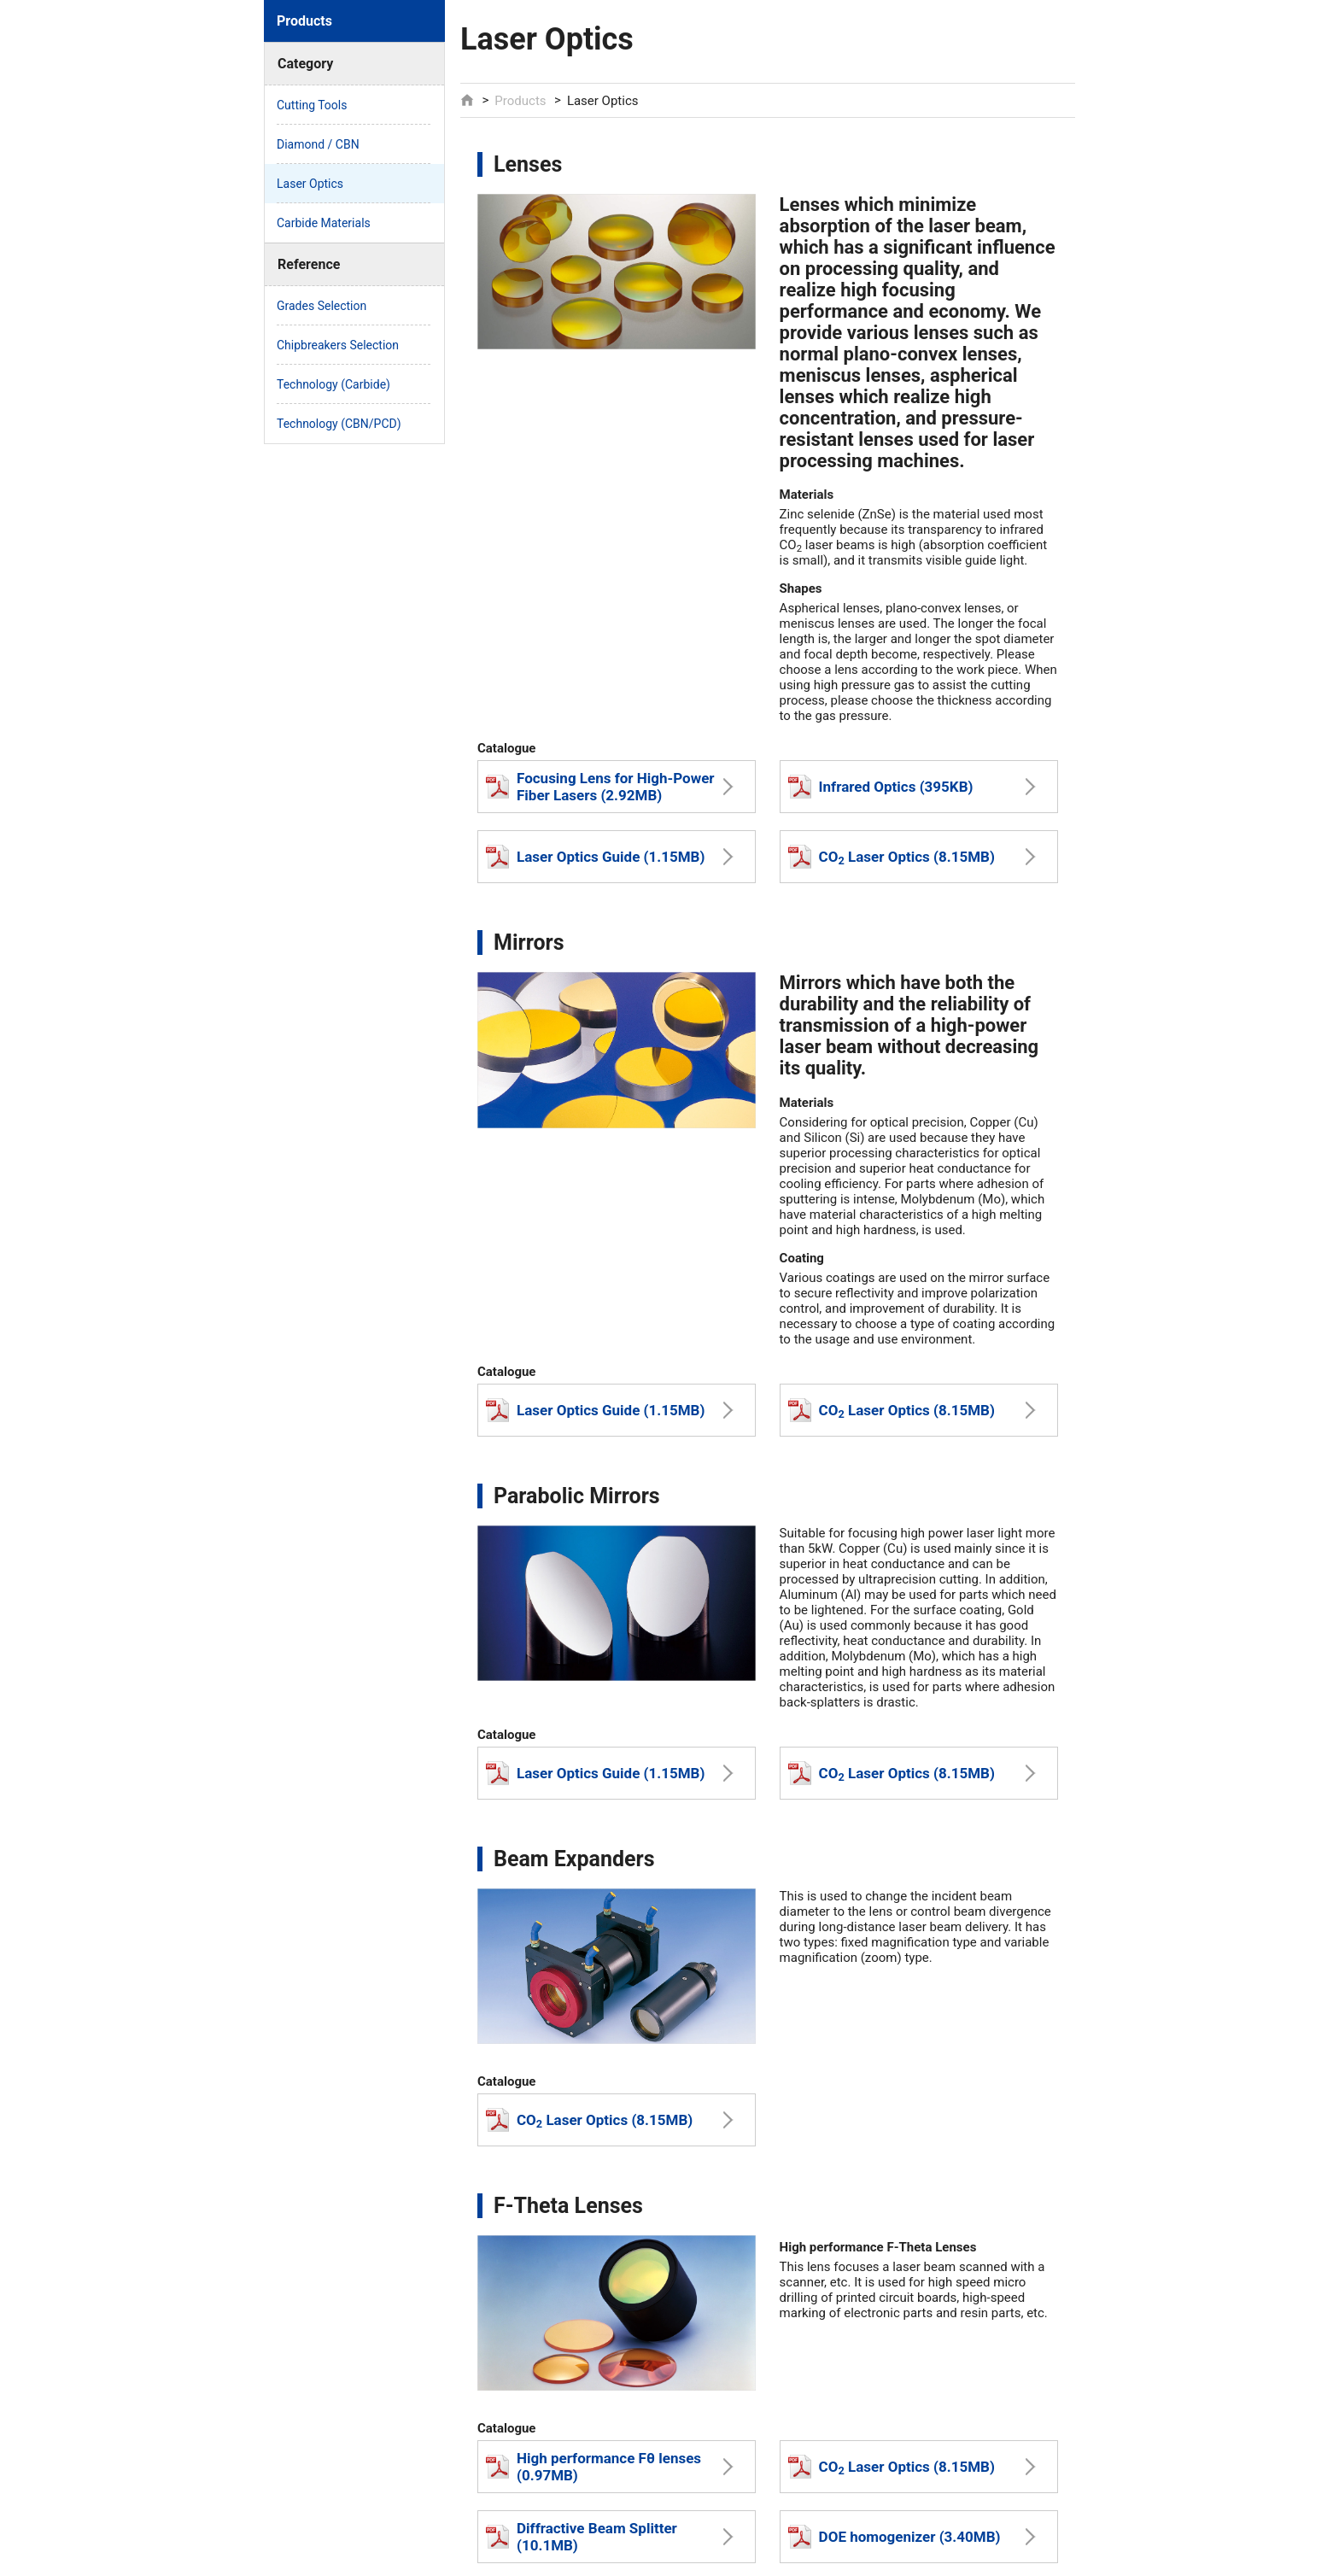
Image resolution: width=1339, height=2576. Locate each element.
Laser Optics (310, 183)
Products (520, 100)
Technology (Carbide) (333, 384)
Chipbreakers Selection (338, 345)
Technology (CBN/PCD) (339, 423)
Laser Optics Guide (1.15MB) (595, 857)
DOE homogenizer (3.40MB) (894, 2537)
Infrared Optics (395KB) (881, 787)
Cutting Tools (312, 105)
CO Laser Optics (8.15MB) (891, 857)
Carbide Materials (324, 223)
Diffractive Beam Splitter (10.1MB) (581, 2537)
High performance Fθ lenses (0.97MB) (593, 2467)
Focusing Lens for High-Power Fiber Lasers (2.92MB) (600, 787)
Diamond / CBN (318, 144)
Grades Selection (321, 306)
